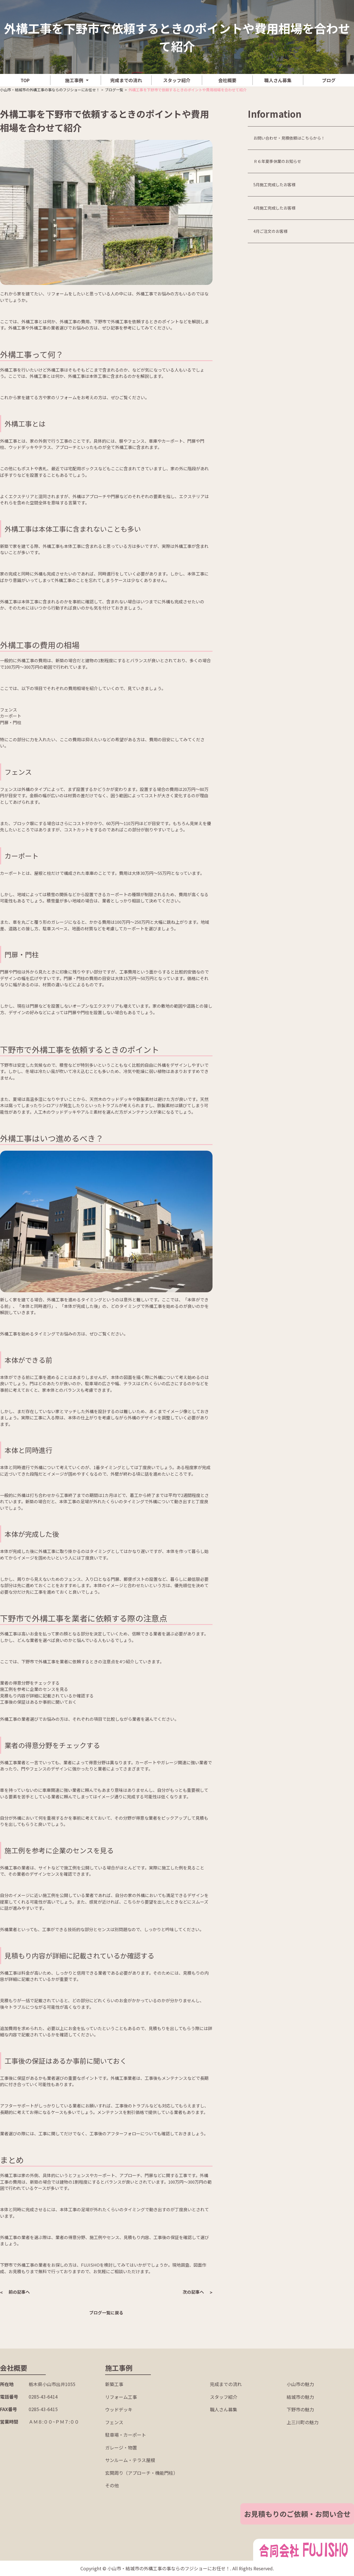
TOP (25, 80)
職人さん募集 (277, 80)
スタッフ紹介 (176, 80)
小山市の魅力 (300, 2384)
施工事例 (74, 80)
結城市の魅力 (300, 2396)
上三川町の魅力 (302, 2422)
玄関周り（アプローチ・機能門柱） (141, 2472)
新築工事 (114, 2384)
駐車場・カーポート (125, 2434)
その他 (112, 2485)
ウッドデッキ (118, 2409)
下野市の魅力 (300, 2409)
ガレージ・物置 (121, 2447)
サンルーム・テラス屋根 (130, 2460)
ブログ (329, 80)
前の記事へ (19, 2292)
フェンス (114, 2422)
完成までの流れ (126, 80)
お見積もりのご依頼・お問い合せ (297, 2514)
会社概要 (227, 80)
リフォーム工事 (121, 2396)
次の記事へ (193, 2292)
